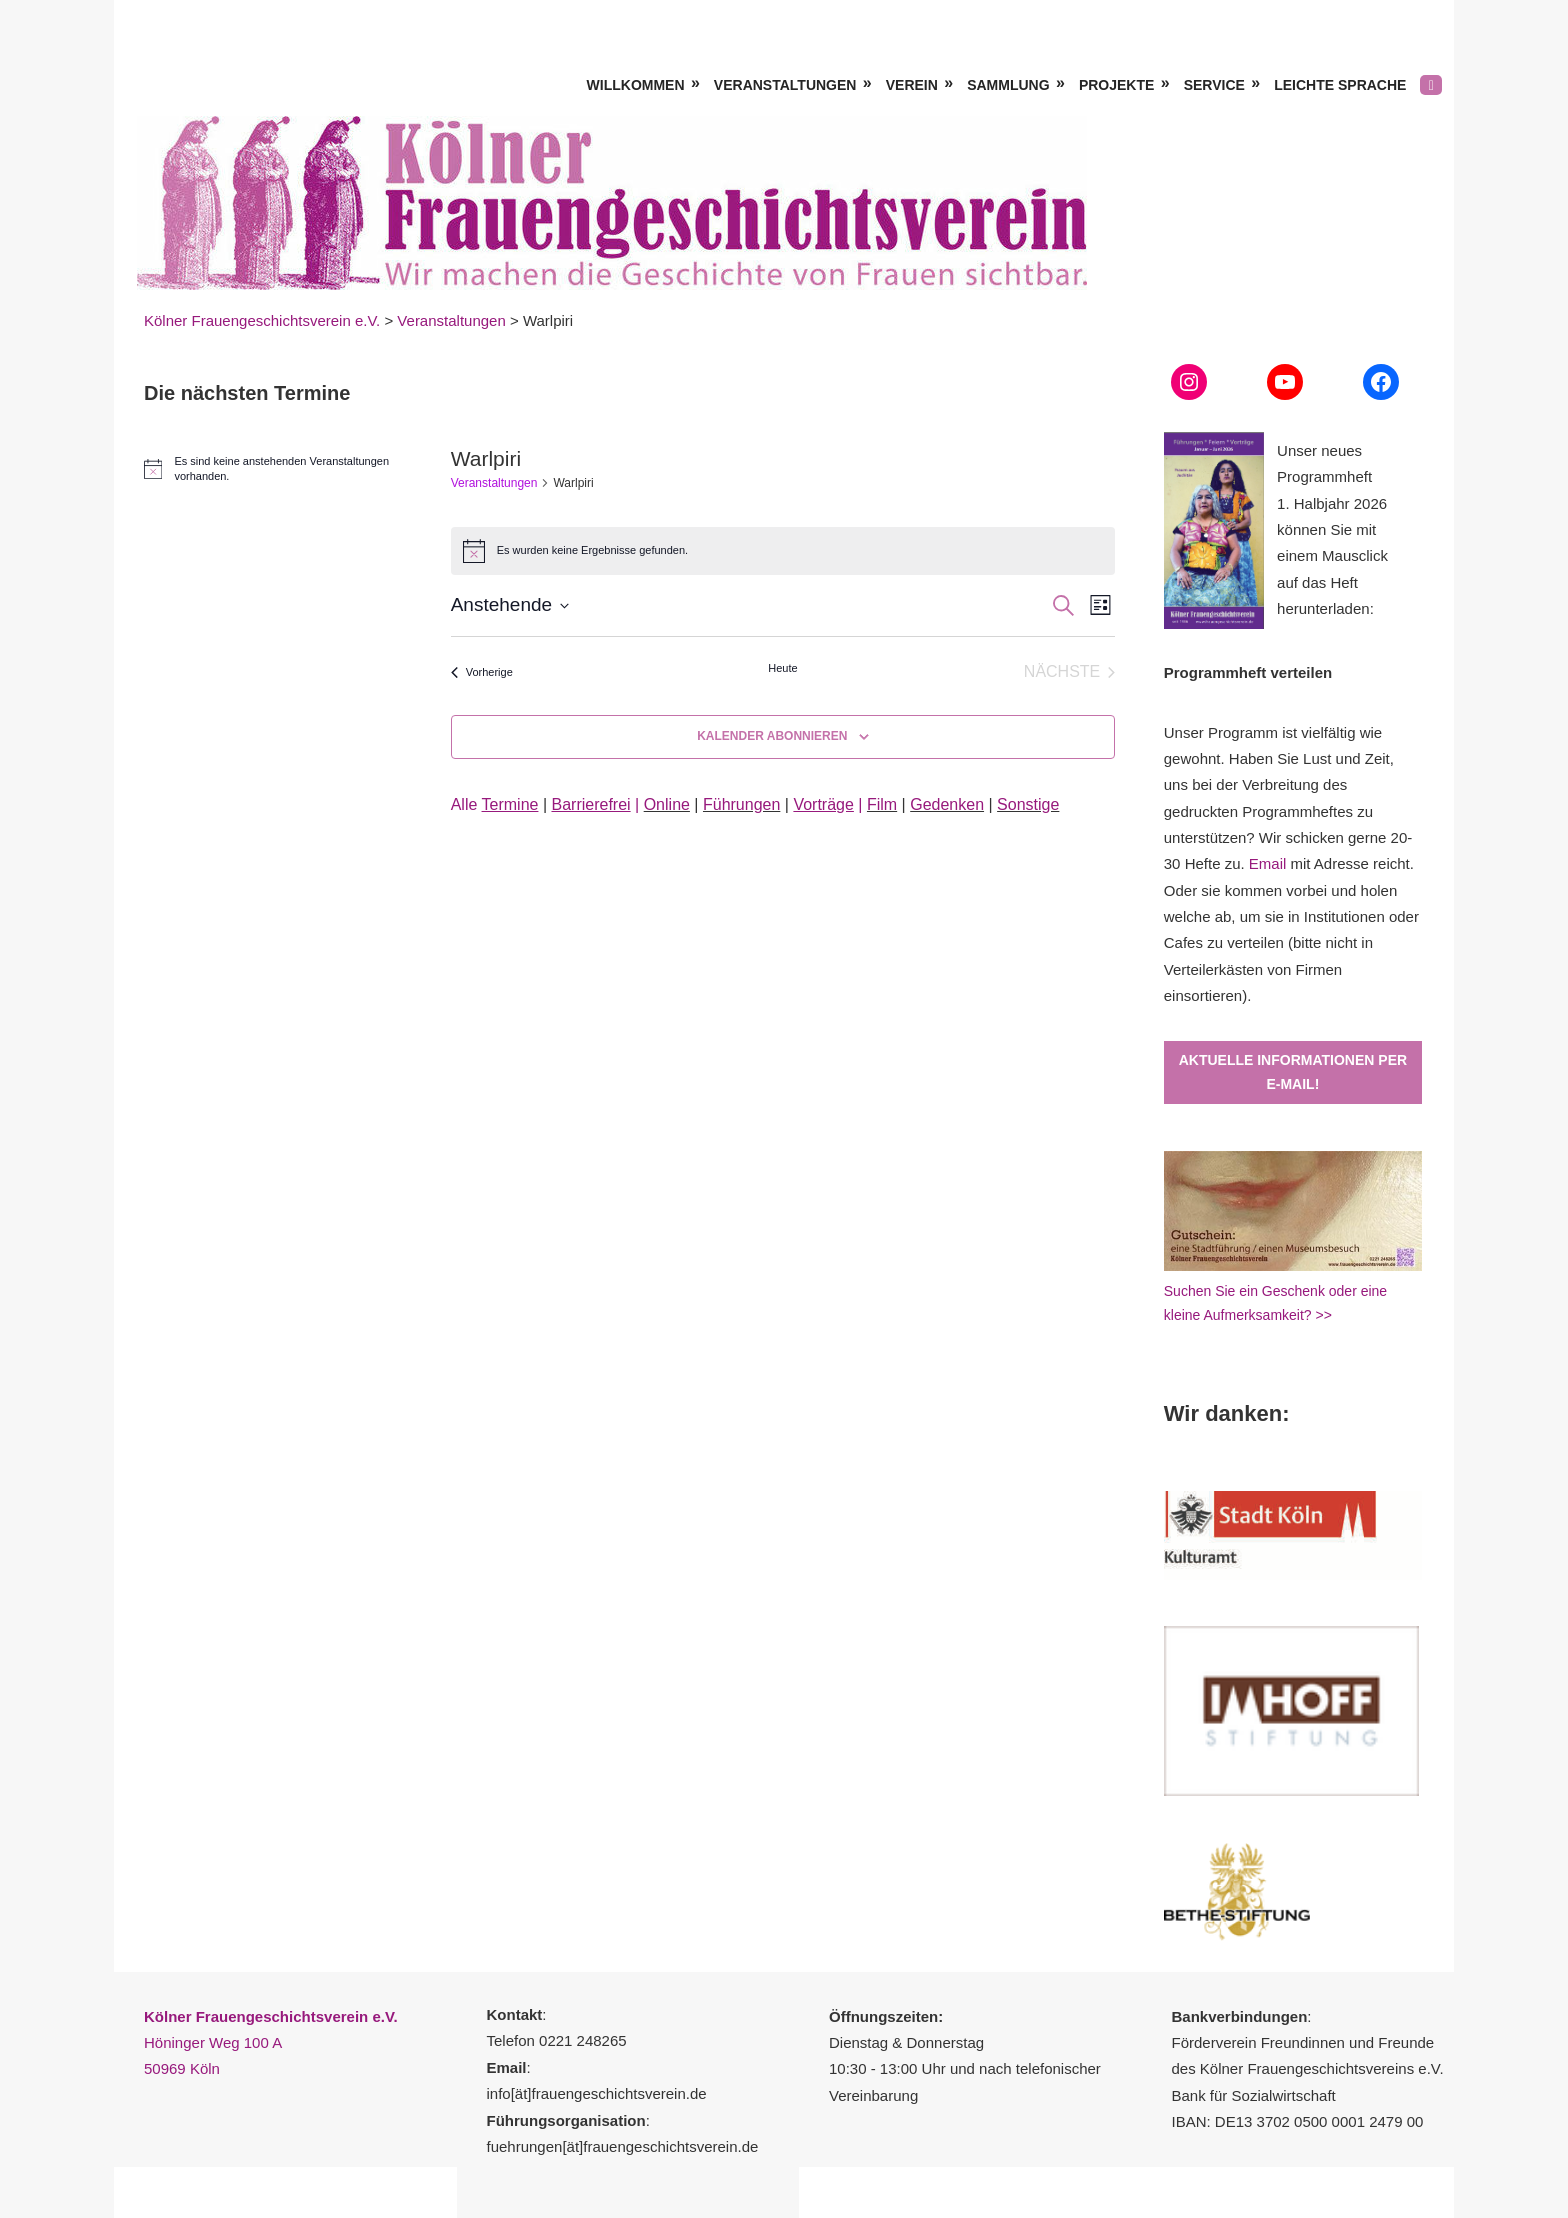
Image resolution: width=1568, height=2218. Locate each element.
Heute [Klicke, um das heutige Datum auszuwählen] (782, 668)
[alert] (273, 469)
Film (882, 804)
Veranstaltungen (785, 85)
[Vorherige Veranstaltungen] (482, 672)
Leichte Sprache (1340, 85)
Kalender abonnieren (772, 736)
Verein (912, 85)
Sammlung (1008, 85)
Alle (495, 804)
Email (1268, 863)
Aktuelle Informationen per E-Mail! (1293, 1072)
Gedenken (947, 804)
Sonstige (1028, 804)
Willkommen (636, 85)
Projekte (1116, 85)
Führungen (741, 804)
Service (1214, 85)
